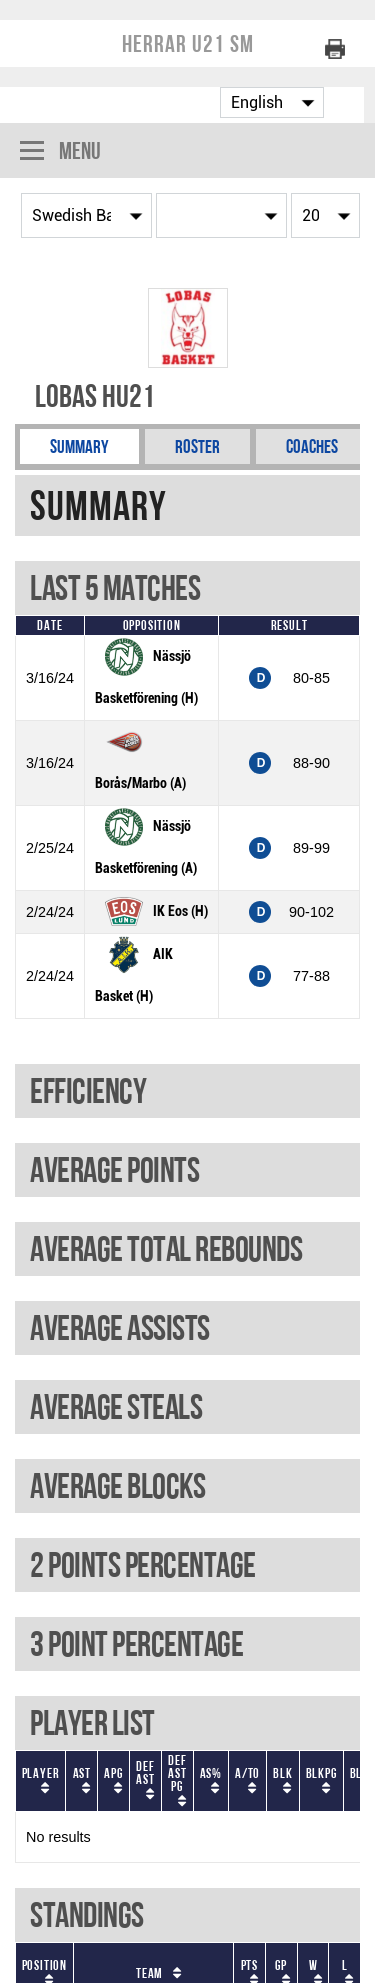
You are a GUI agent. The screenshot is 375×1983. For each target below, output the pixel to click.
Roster (197, 446)
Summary (79, 446)
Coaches (312, 446)
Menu (60, 152)
